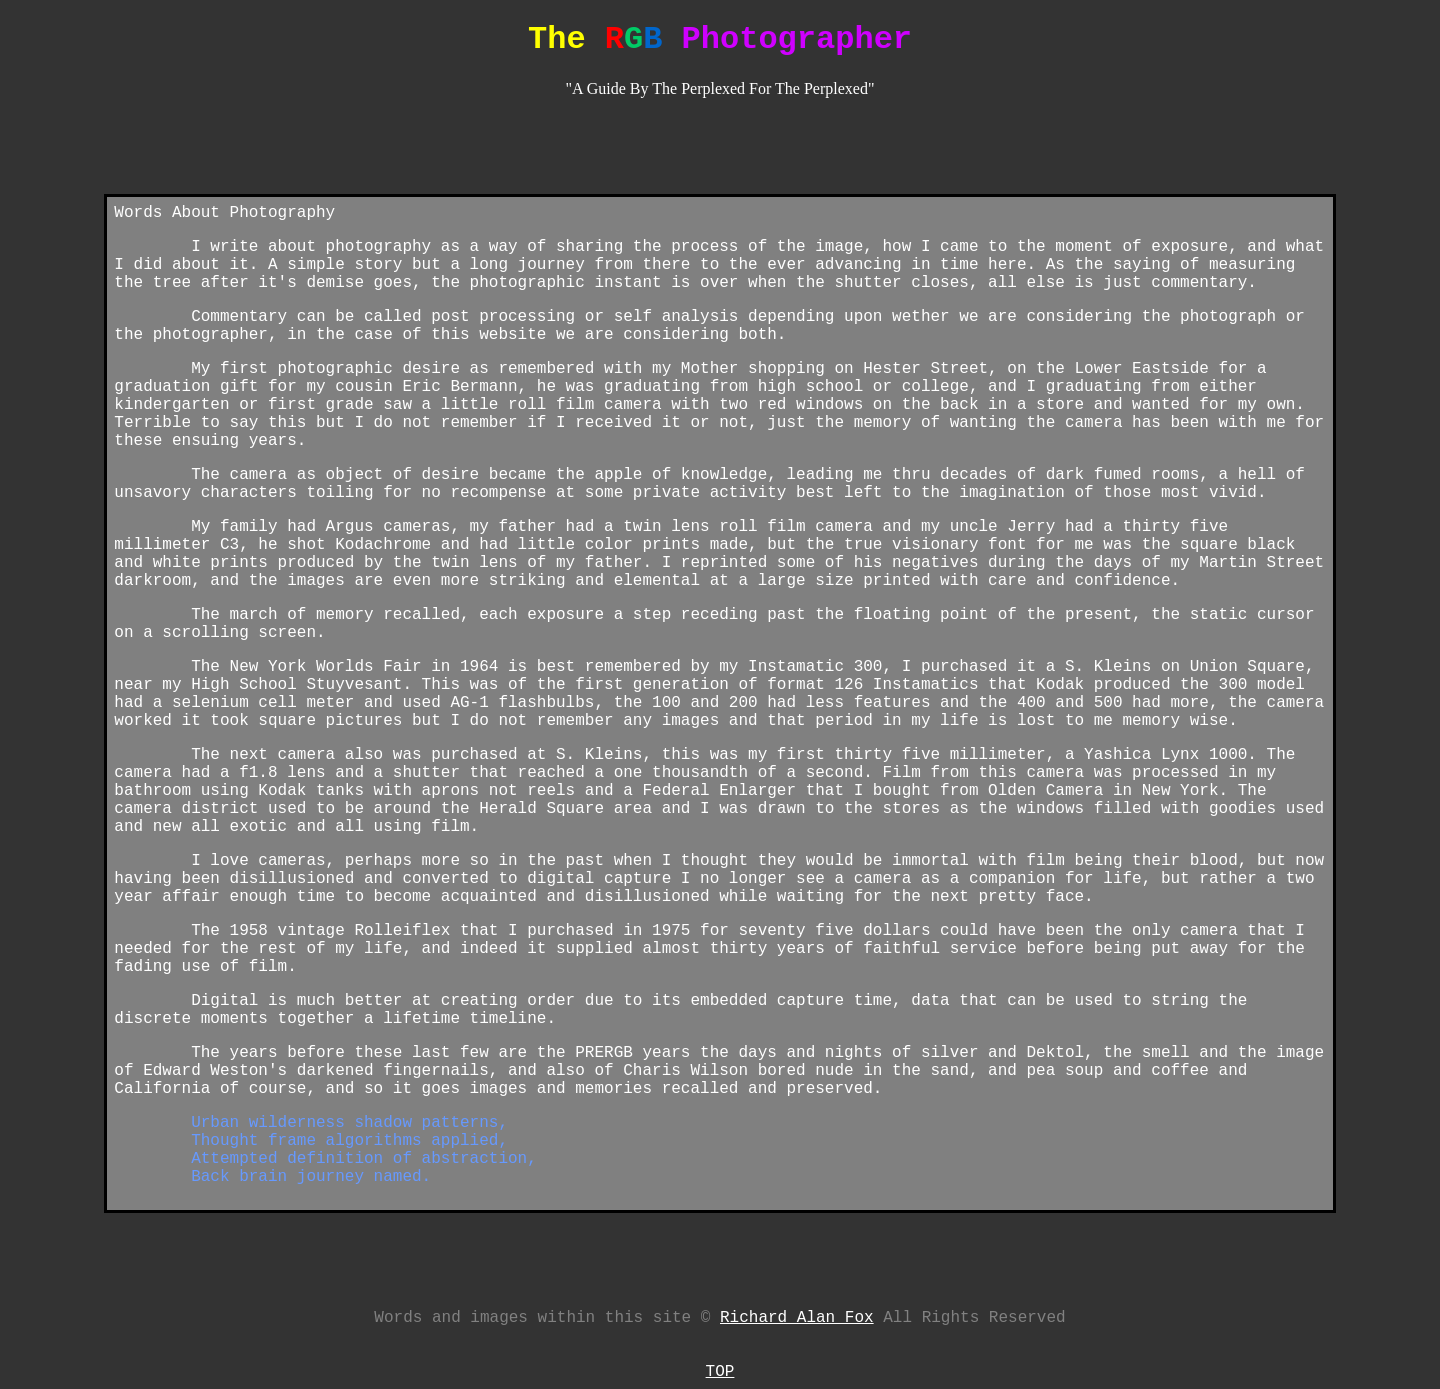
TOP (720, 1372)
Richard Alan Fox (797, 1318)
